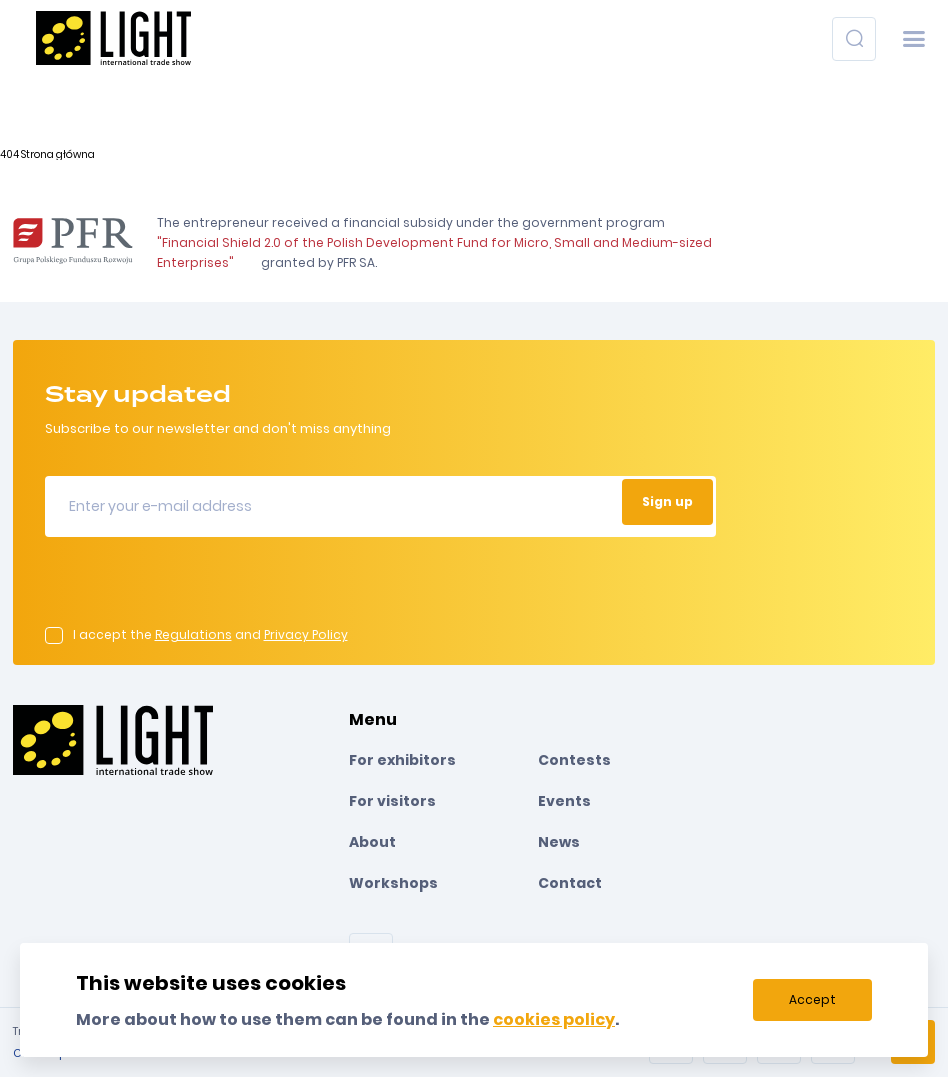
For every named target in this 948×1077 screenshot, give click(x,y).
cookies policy (554, 1019)
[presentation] (197, 588)
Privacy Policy (306, 634)
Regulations (193, 634)
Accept (812, 999)
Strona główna (58, 154)
